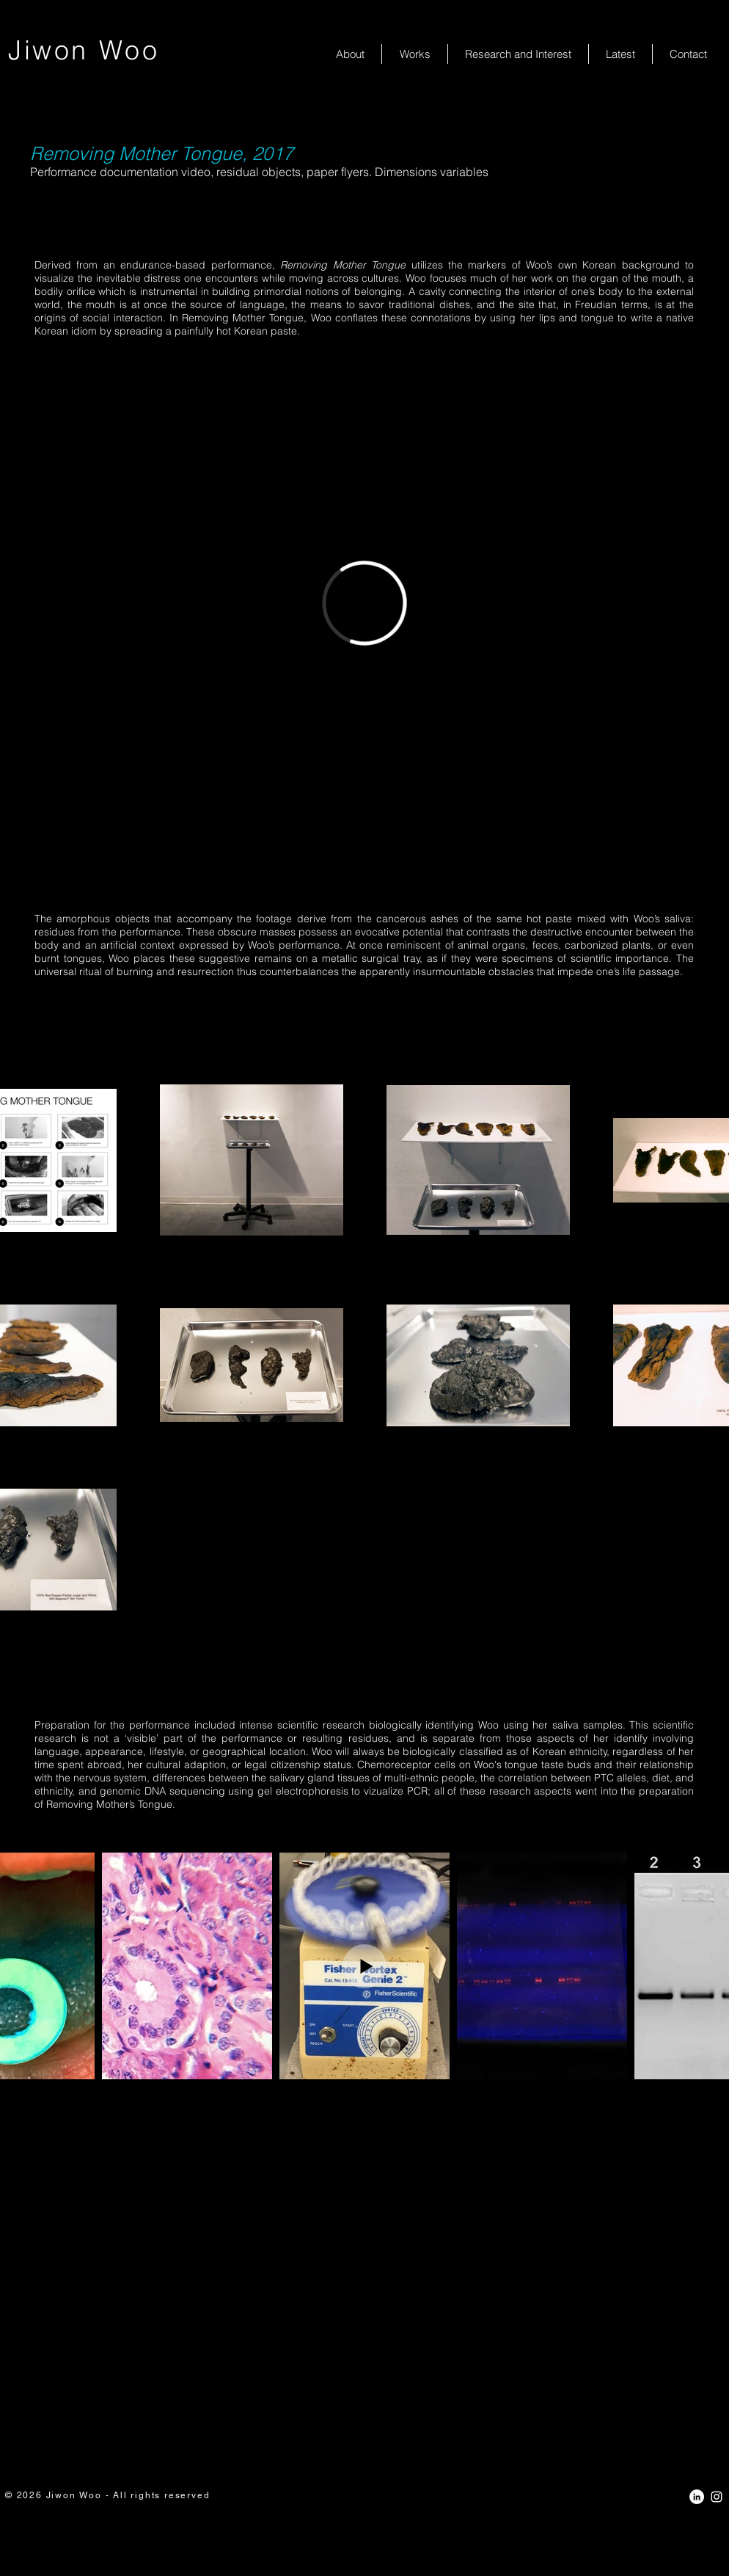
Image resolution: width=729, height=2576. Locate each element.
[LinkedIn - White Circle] (696, 2496)
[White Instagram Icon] (716, 2496)
